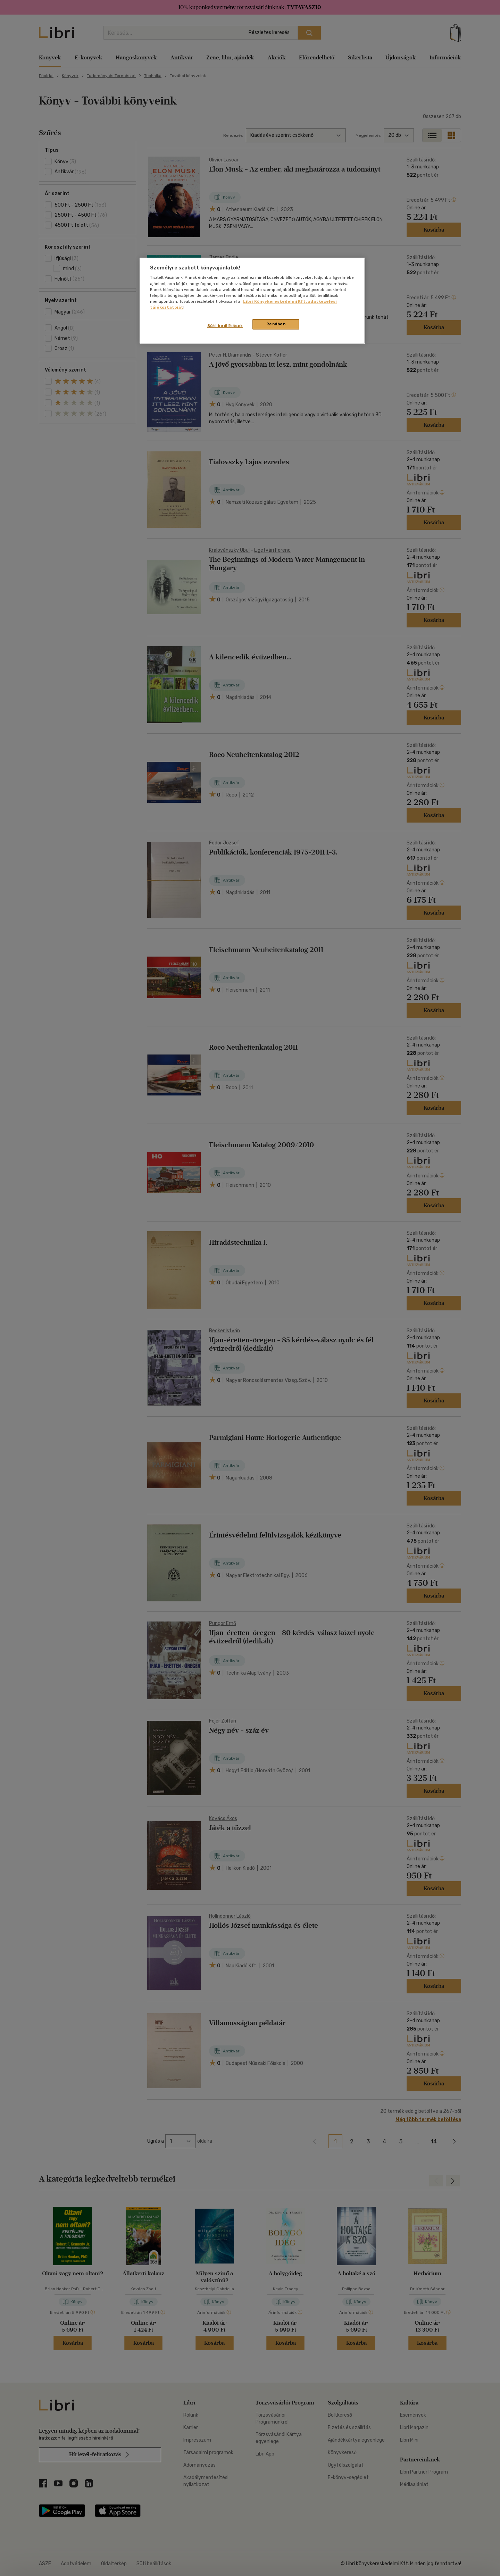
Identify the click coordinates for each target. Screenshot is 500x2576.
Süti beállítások (225, 325)
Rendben (276, 324)
